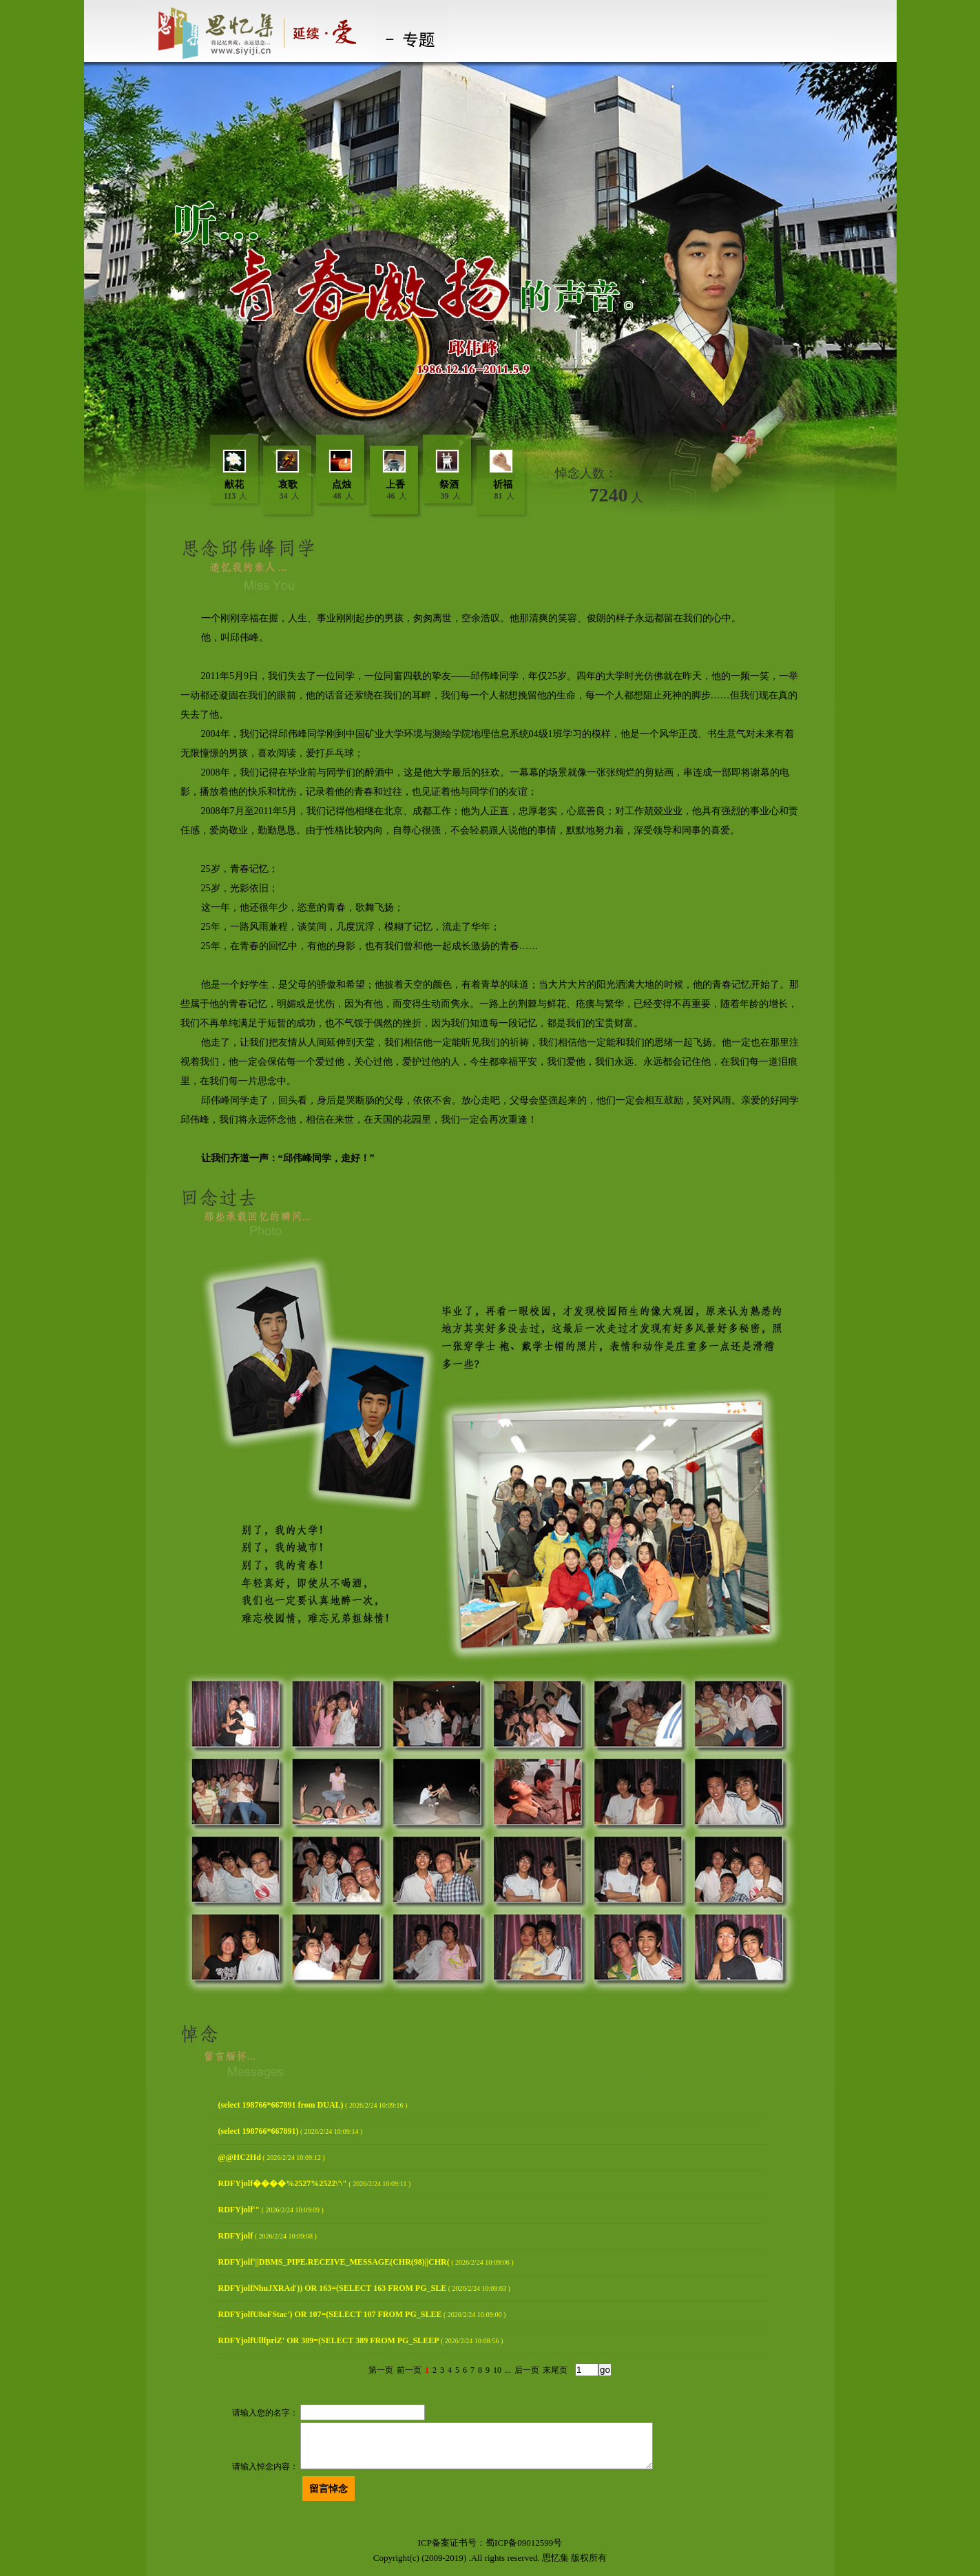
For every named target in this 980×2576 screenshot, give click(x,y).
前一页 (409, 2370)
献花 (234, 484)
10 (497, 2370)
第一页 (380, 2370)
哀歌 (288, 484)
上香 (395, 484)
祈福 (502, 484)
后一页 (526, 2370)
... (508, 2370)
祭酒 (449, 484)
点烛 (341, 484)
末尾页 (555, 2370)
